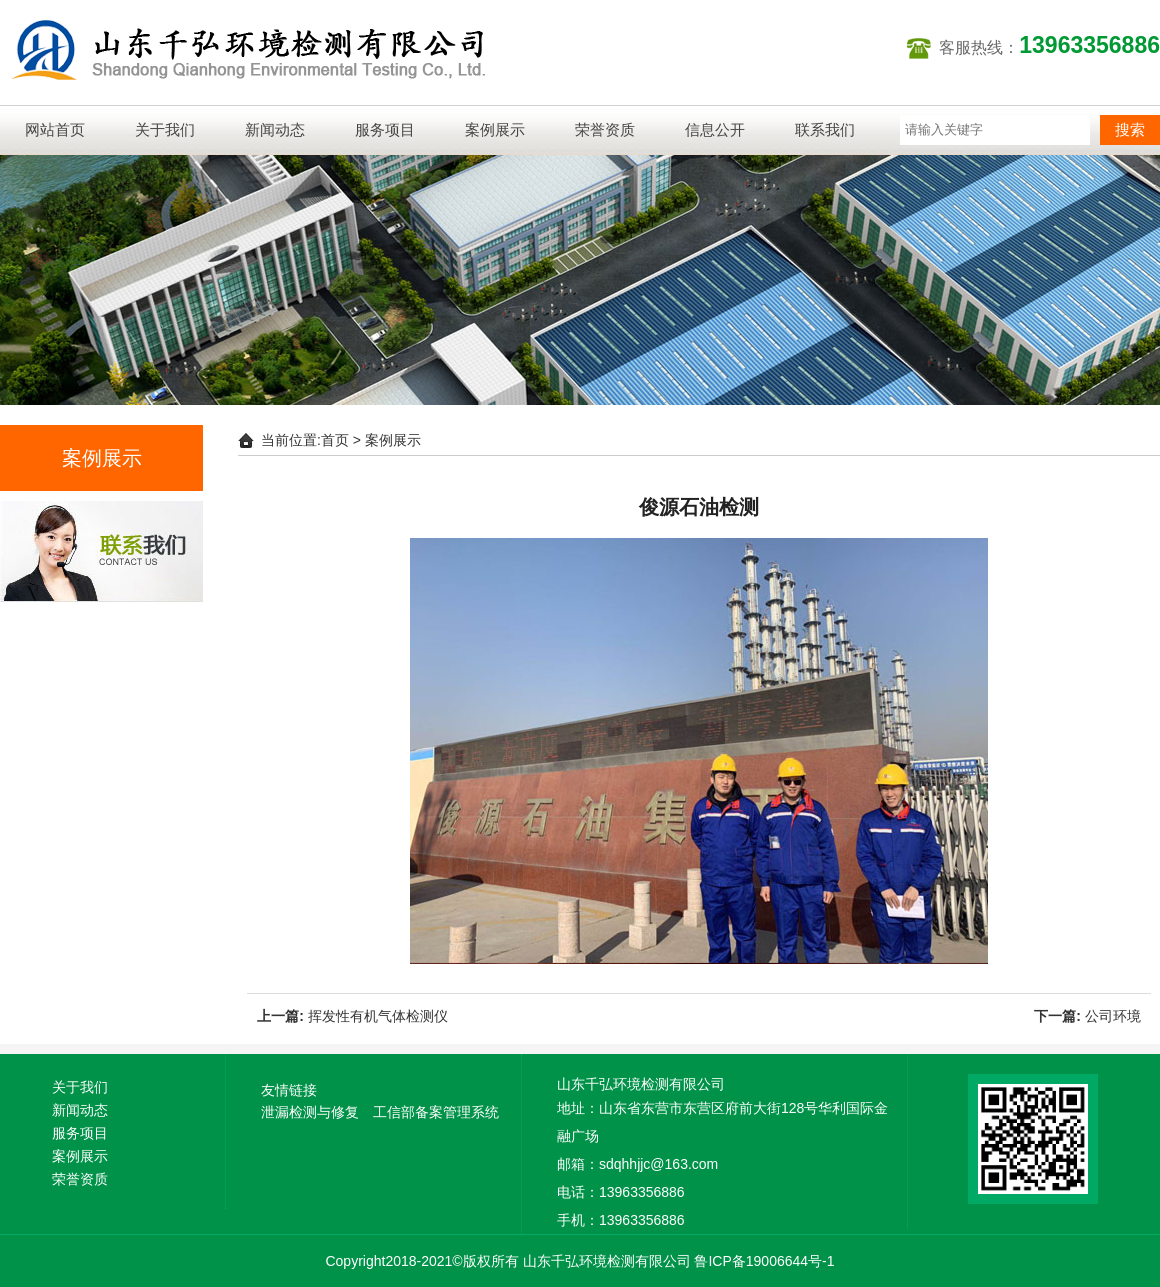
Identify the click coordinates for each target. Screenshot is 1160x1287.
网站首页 (55, 129)
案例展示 (495, 129)
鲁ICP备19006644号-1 (764, 1261)
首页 (335, 440)
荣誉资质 (605, 129)
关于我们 (165, 129)
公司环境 (1113, 1016)
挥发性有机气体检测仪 (378, 1016)
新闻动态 (275, 129)
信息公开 (715, 129)
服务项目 (385, 129)
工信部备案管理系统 (436, 1112)
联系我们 (825, 129)
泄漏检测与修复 (310, 1112)
